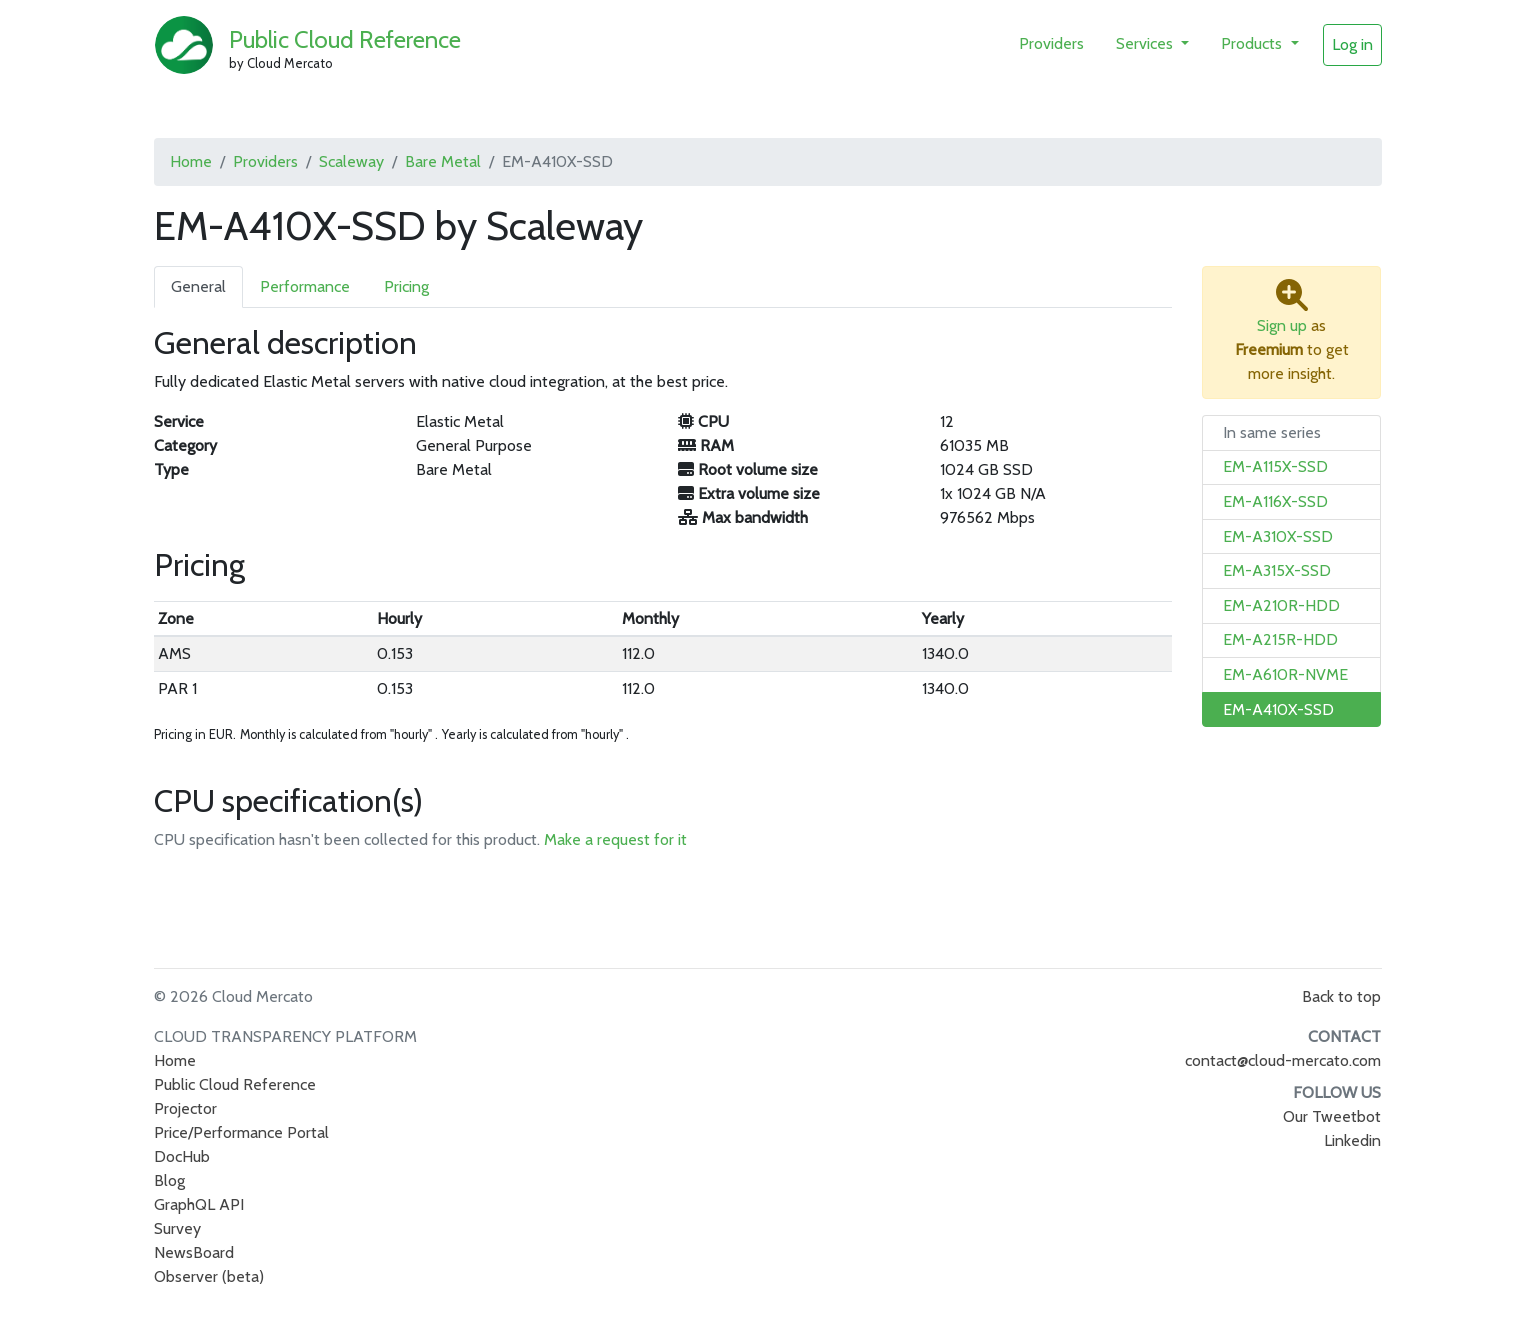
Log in (1352, 44)
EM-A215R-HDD (1280, 639)
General (198, 286)
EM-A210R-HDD (1281, 605)
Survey (177, 1228)
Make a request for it (615, 839)
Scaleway (351, 161)
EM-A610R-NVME (1285, 674)
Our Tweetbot (1332, 1116)
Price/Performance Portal (241, 1132)
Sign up (1282, 325)
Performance (305, 286)
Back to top (1341, 996)
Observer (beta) (209, 1276)
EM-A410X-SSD (1278, 709)
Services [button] (1146, 43)
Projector (185, 1108)
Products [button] (1253, 43)
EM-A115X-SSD (1275, 466)
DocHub (182, 1156)
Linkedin (1352, 1140)
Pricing (406, 286)
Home (191, 161)
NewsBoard (194, 1252)
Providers (1051, 43)
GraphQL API (199, 1204)
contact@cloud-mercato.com (1283, 1060)
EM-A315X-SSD (1277, 570)
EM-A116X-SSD (1275, 501)
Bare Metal (443, 161)
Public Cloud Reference (345, 39)
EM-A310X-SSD (1278, 536)
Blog (169, 1180)
